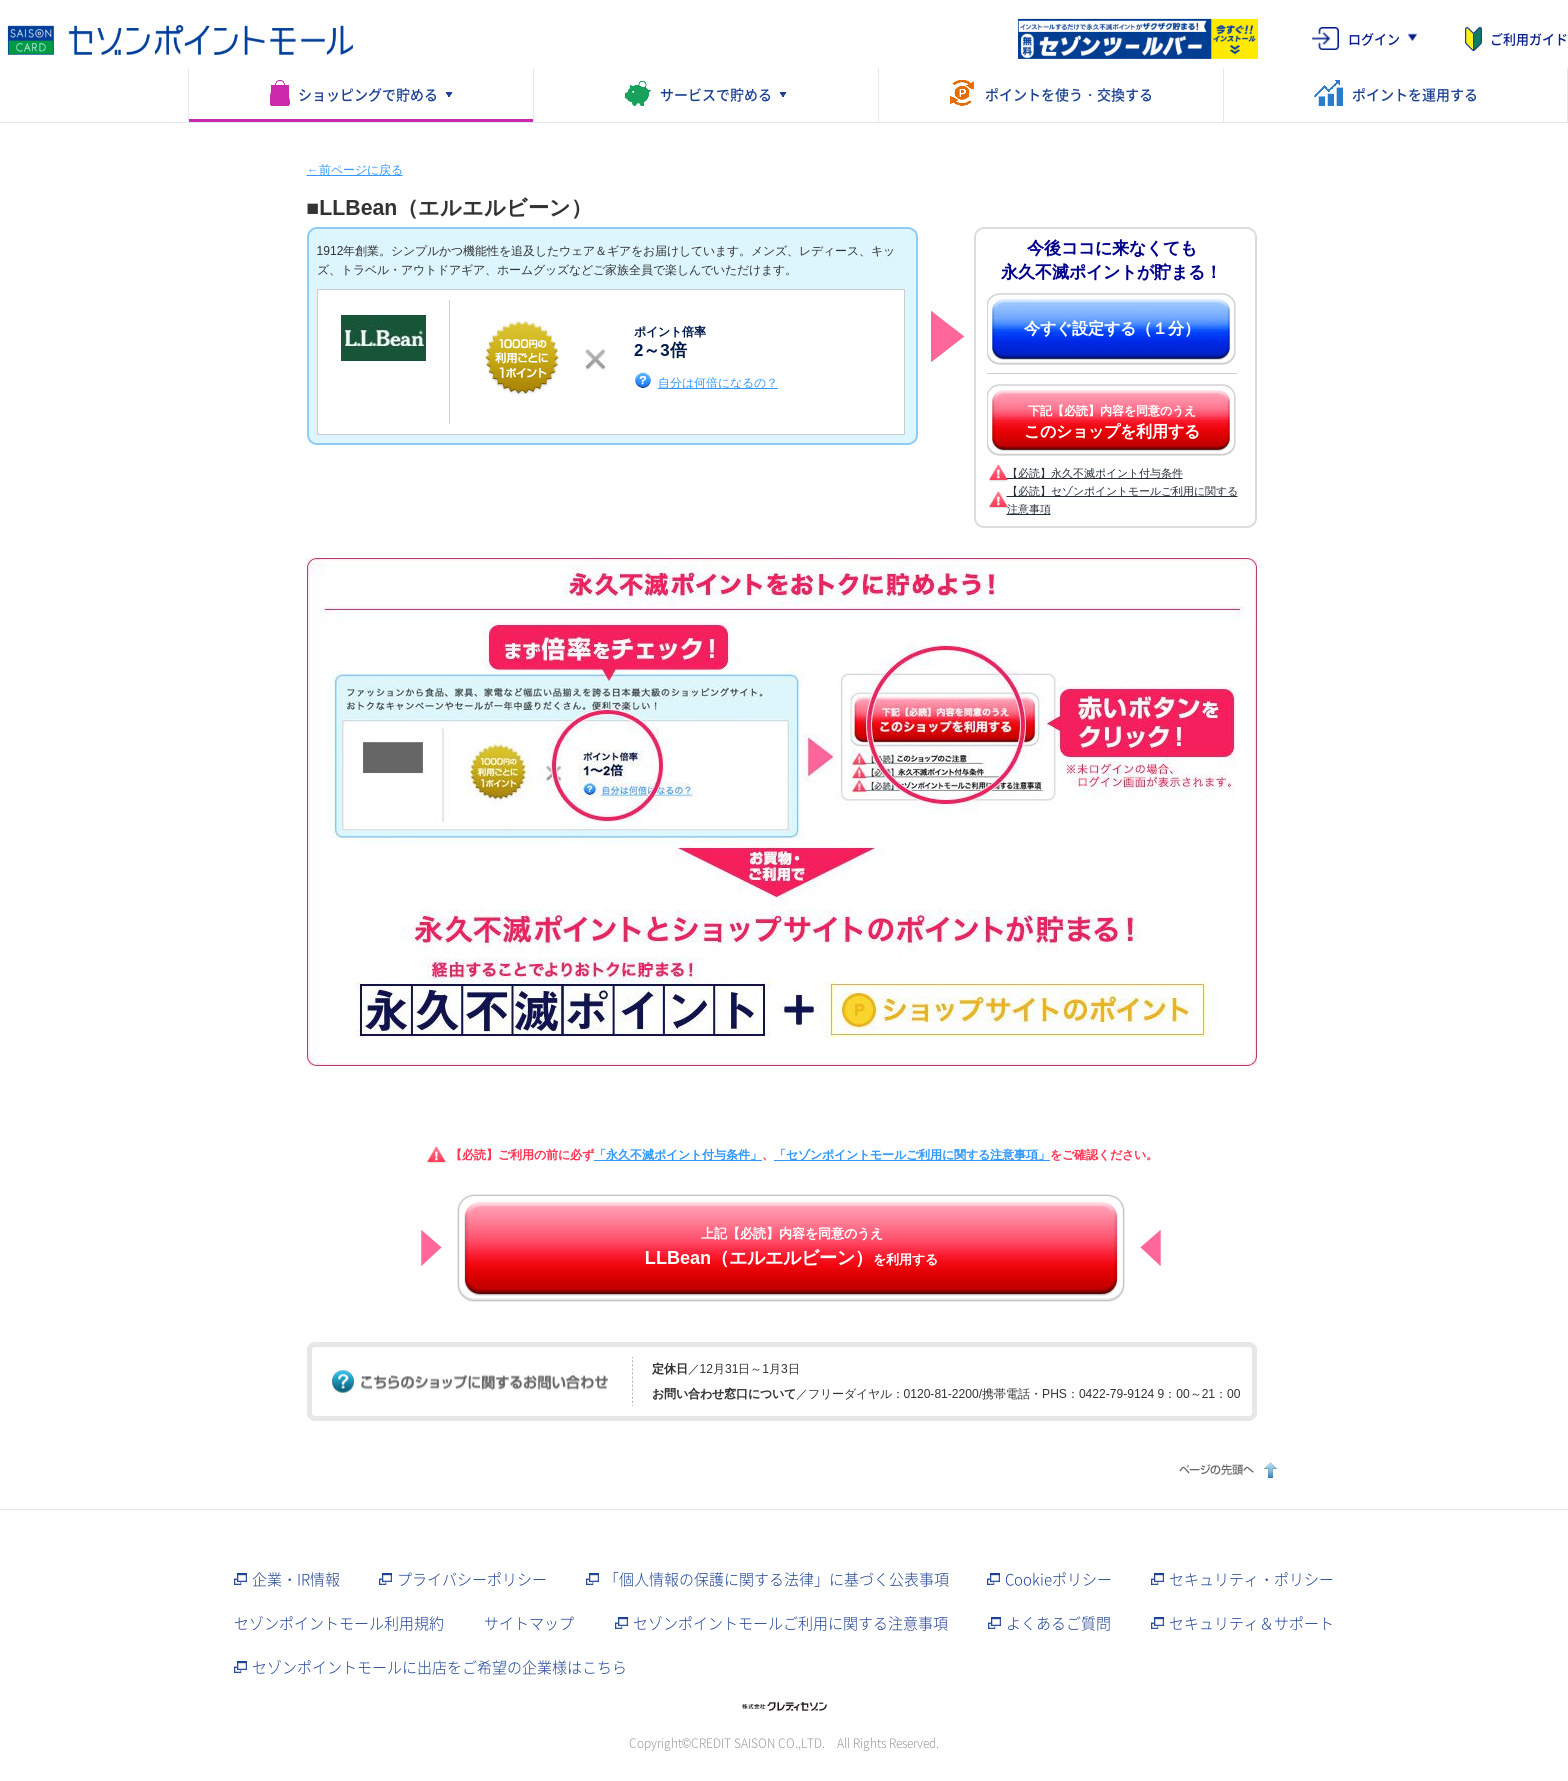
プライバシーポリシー (472, 1579)
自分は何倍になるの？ (718, 382)
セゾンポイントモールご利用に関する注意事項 (790, 1623)
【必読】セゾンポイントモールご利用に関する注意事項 (1122, 500)
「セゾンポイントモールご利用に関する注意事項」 (912, 1155)
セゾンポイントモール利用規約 (339, 1623)
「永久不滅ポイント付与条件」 (678, 1155)
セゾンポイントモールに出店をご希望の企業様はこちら (439, 1667)
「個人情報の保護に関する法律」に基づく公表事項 (776, 1579)
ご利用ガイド (1529, 38)
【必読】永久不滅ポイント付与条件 (1095, 473)
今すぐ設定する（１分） (1112, 328)
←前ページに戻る (355, 170)
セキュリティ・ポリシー (1251, 1579)
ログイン (1374, 38)
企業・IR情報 (296, 1579)
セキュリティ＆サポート (1251, 1623)
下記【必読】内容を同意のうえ (1112, 422)
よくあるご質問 (1058, 1623)
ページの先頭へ (1225, 1469)
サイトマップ (529, 1623)
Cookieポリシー (1058, 1579)
